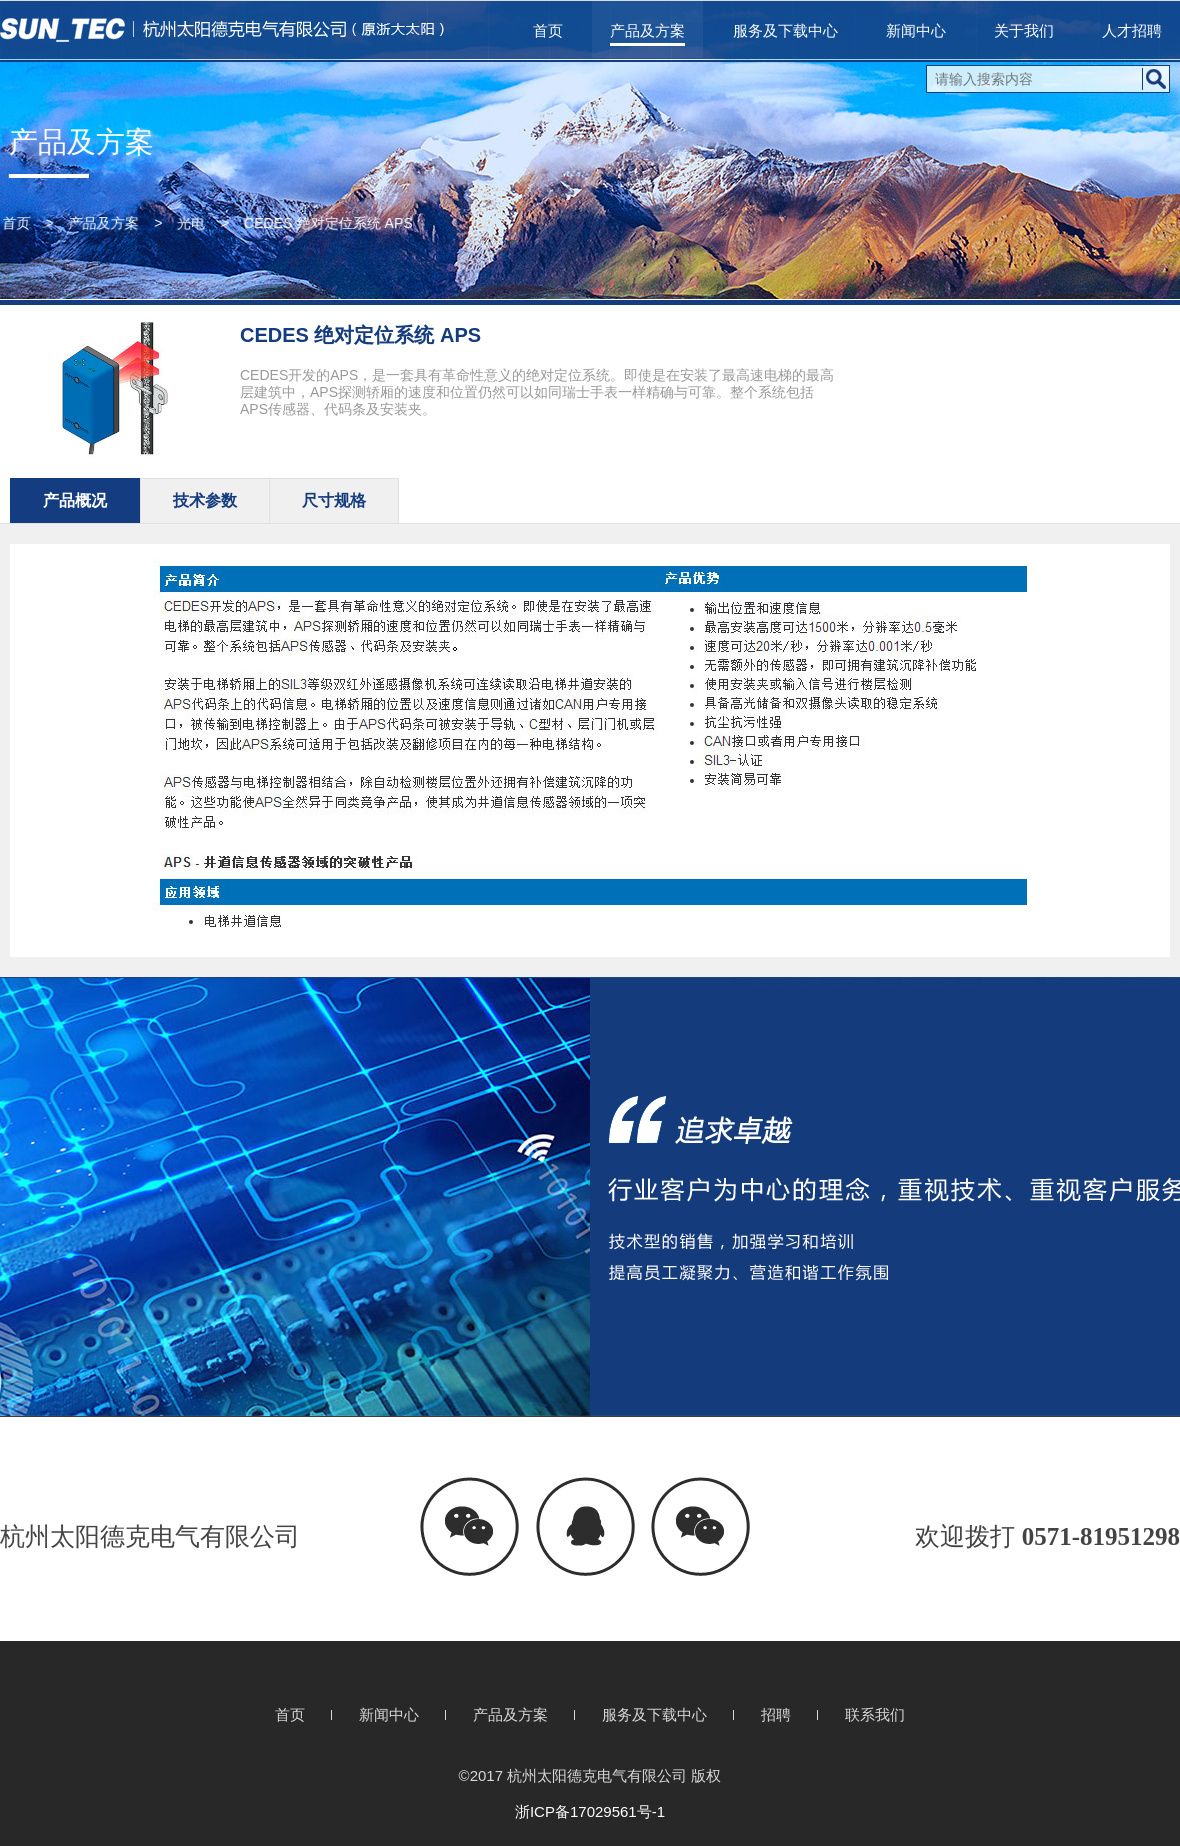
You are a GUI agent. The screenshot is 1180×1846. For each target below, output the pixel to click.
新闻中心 (916, 30)
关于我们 (1024, 30)
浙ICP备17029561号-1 (590, 1811)
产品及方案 (647, 30)
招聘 (776, 1714)
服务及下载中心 (785, 30)
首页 (548, 30)
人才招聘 (1132, 30)
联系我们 (875, 1714)
